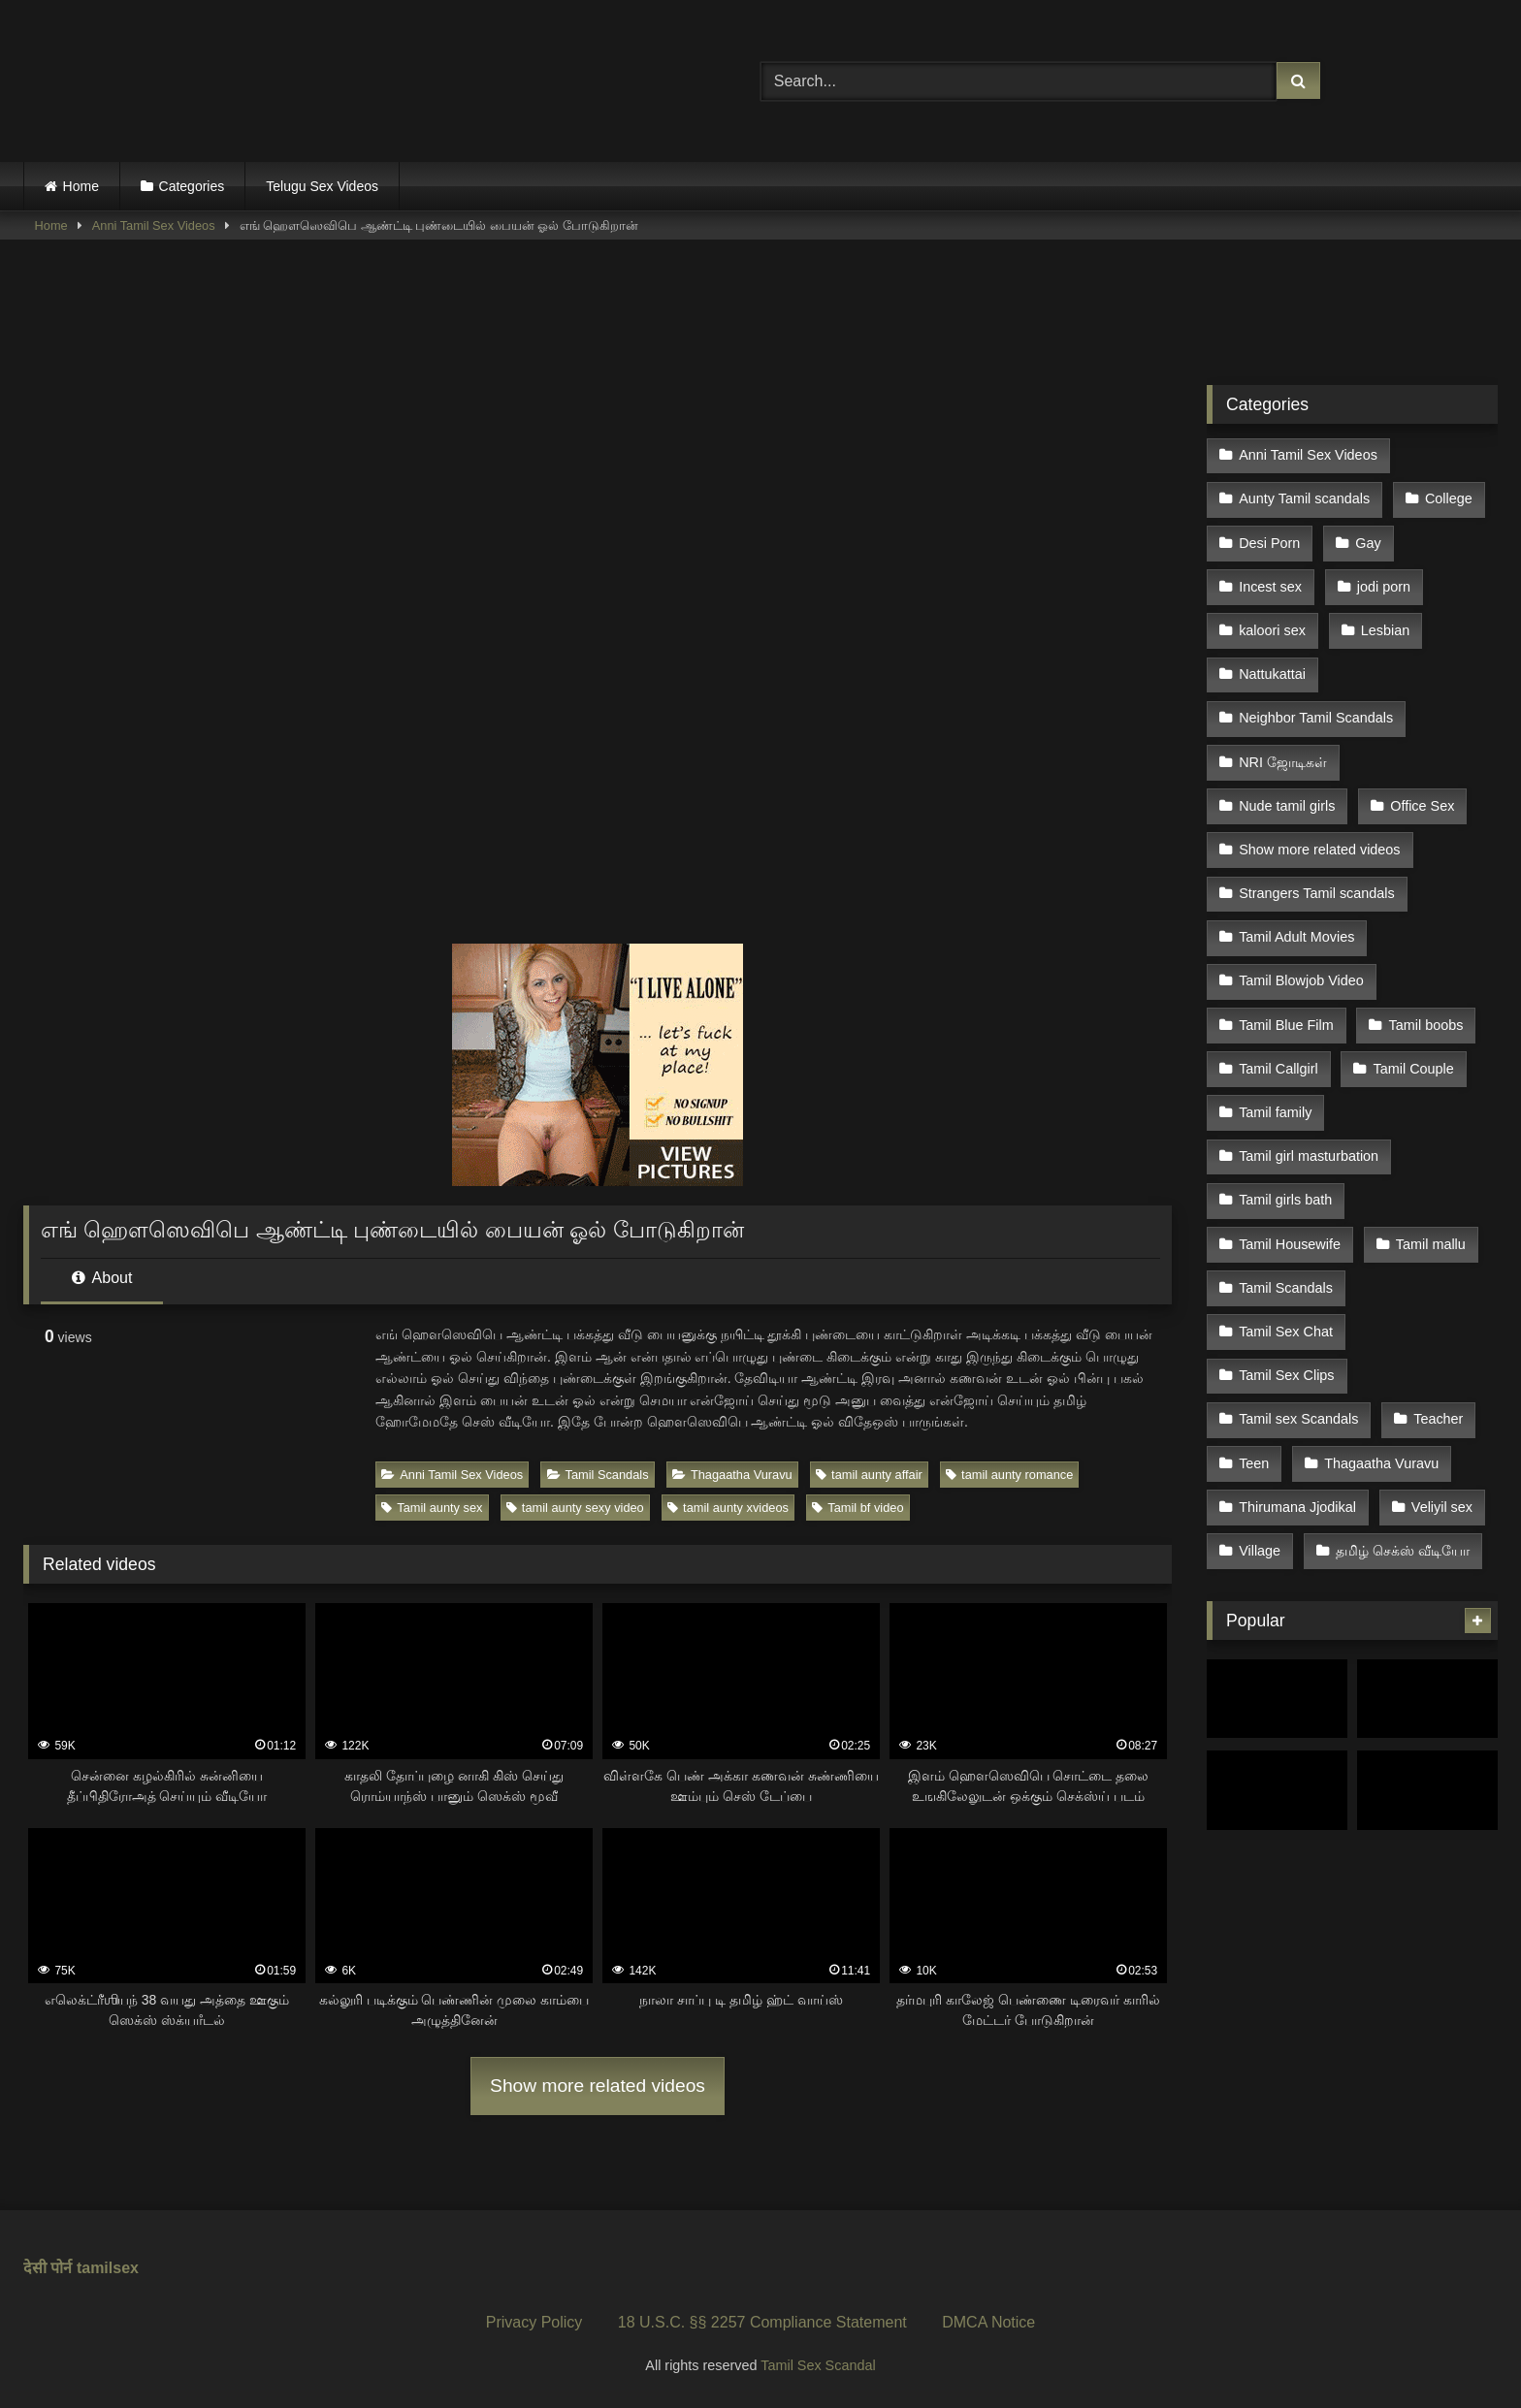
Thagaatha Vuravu (732, 1474)
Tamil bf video (857, 1507)
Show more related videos (597, 2085)
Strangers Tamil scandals (1317, 864)
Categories (192, 186)
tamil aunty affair (869, 1474)
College (1447, 495)
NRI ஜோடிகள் (1283, 741)
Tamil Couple (1411, 1029)
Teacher (1436, 1357)
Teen (1254, 1397)
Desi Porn (1269, 536)
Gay (1365, 536)
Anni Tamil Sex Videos (153, 225)
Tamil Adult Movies (1296, 906)
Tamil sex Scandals (1298, 1357)
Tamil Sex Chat (1286, 1274)
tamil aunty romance (1009, 1474)
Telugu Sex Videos (322, 186)
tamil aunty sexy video (575, 1507)
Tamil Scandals (598, 1474)
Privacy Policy (534, 2322)
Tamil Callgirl (1278, 1029)
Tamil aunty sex (431, 1507)
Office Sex (1420, 782)
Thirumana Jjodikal (1297, 1439)
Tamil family (1275, 1069)
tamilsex (108, 2268)
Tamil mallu (1429, 1193)
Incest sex (1270, 577)
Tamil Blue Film (1286, 987)
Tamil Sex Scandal (817, 2365)
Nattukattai (1272, 659)
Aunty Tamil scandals (1304, 495)
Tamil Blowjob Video (1301, 946)
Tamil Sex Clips (1286, 1316)
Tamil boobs (1423, 987)
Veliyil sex (1440, 1439)
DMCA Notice (988, 2322)
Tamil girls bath (1285, 1151)
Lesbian (1383, 618)
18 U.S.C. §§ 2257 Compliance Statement (762, 2322)
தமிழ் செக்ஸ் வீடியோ (1401, 1480)
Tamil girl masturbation (1308, 1110)
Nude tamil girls (1287, 782)
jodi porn (1381, 577)
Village (1259, 1480)
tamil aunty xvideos (728, 1507)
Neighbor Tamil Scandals (1316, 700)
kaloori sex (1272, 618)
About (102, 1277)
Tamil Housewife (1290, 1193)
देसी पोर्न (47, 2268)
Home (81, 186)
